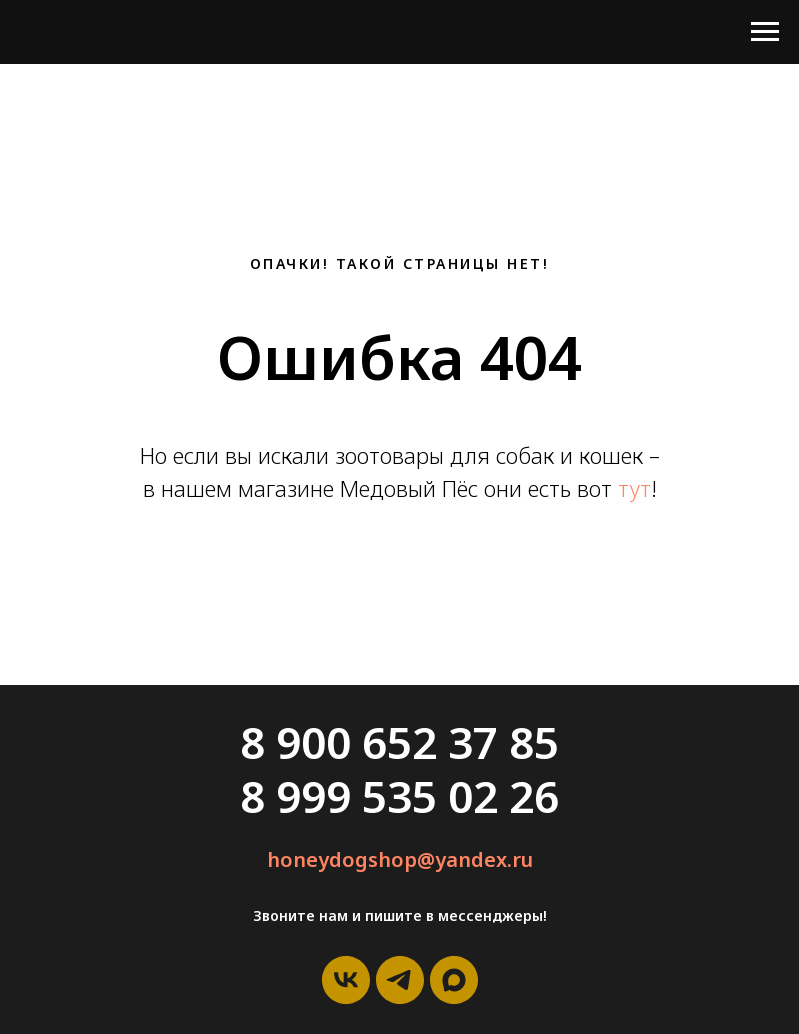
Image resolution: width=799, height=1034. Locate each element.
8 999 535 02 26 (399, 796)
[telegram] (400, 980)
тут (634, 488)
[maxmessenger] (454, 980)
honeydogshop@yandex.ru (400, 859)
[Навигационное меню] (765, 32)
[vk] (346, 980)
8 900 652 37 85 (399, 742)
